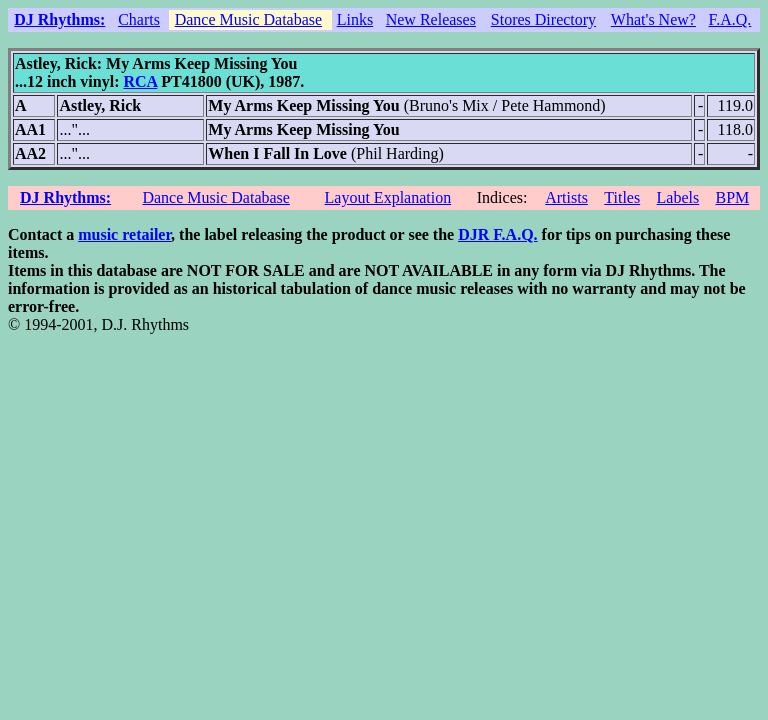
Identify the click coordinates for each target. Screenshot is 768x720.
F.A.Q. (730, 19)
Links (355, 19)
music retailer (124, 234)
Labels (678, 197)
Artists (566, 197)
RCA (140, 81)
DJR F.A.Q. (497, 234)
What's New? (653, 19)
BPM (732, 197)
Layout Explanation (388, 197)
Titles (622, 197)
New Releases (431, 19)
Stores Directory (543, 19)
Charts (139, 19)
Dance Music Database (249, 19)
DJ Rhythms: (59, 19)
